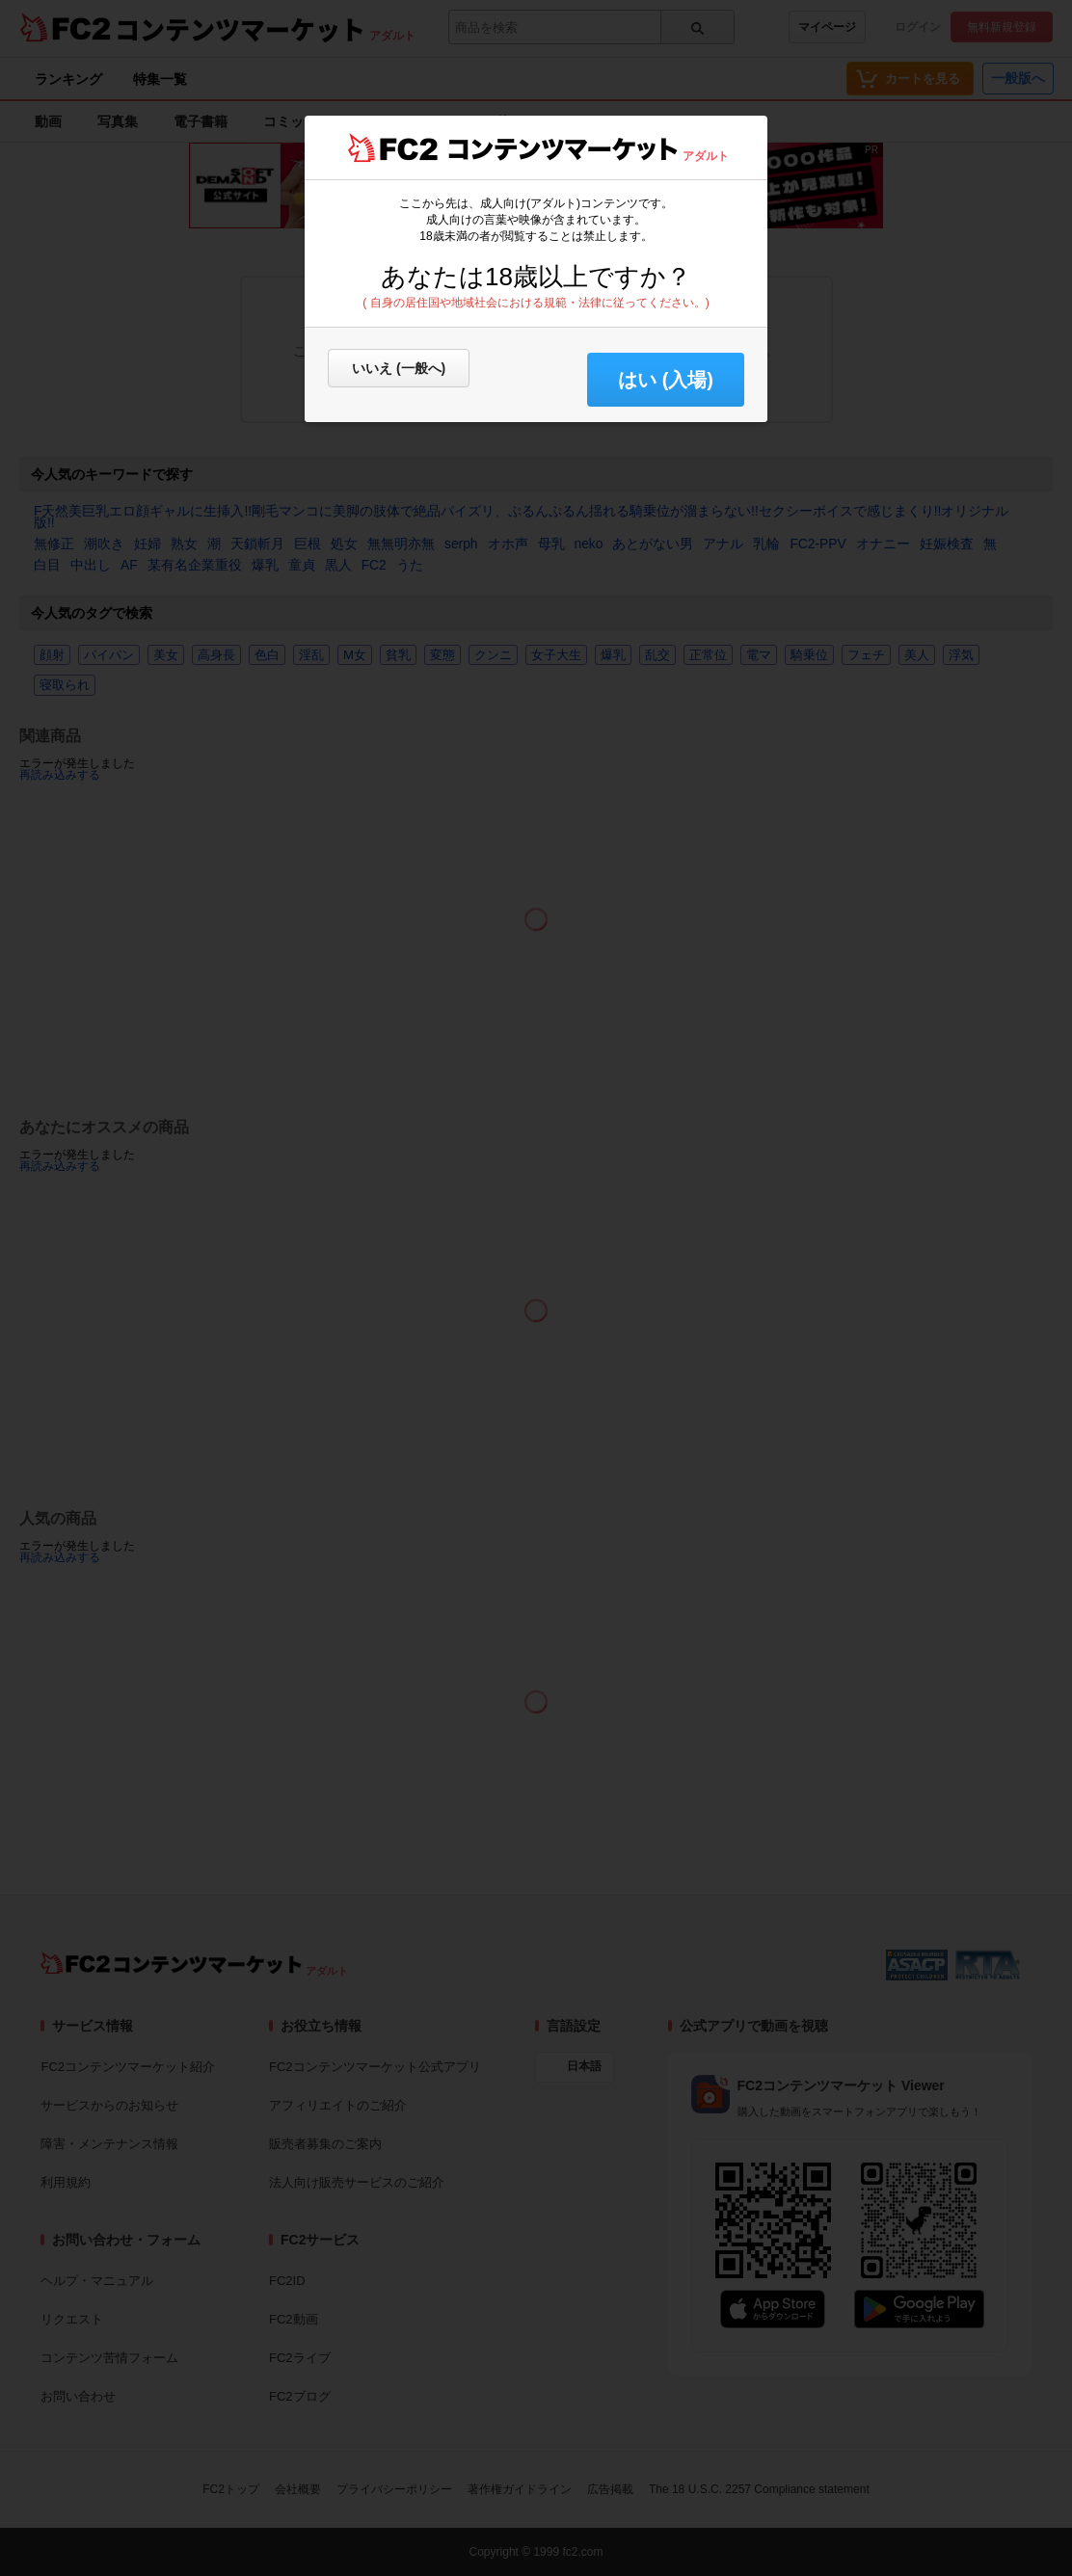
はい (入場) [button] (665, 379)
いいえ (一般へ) (398, 368)
